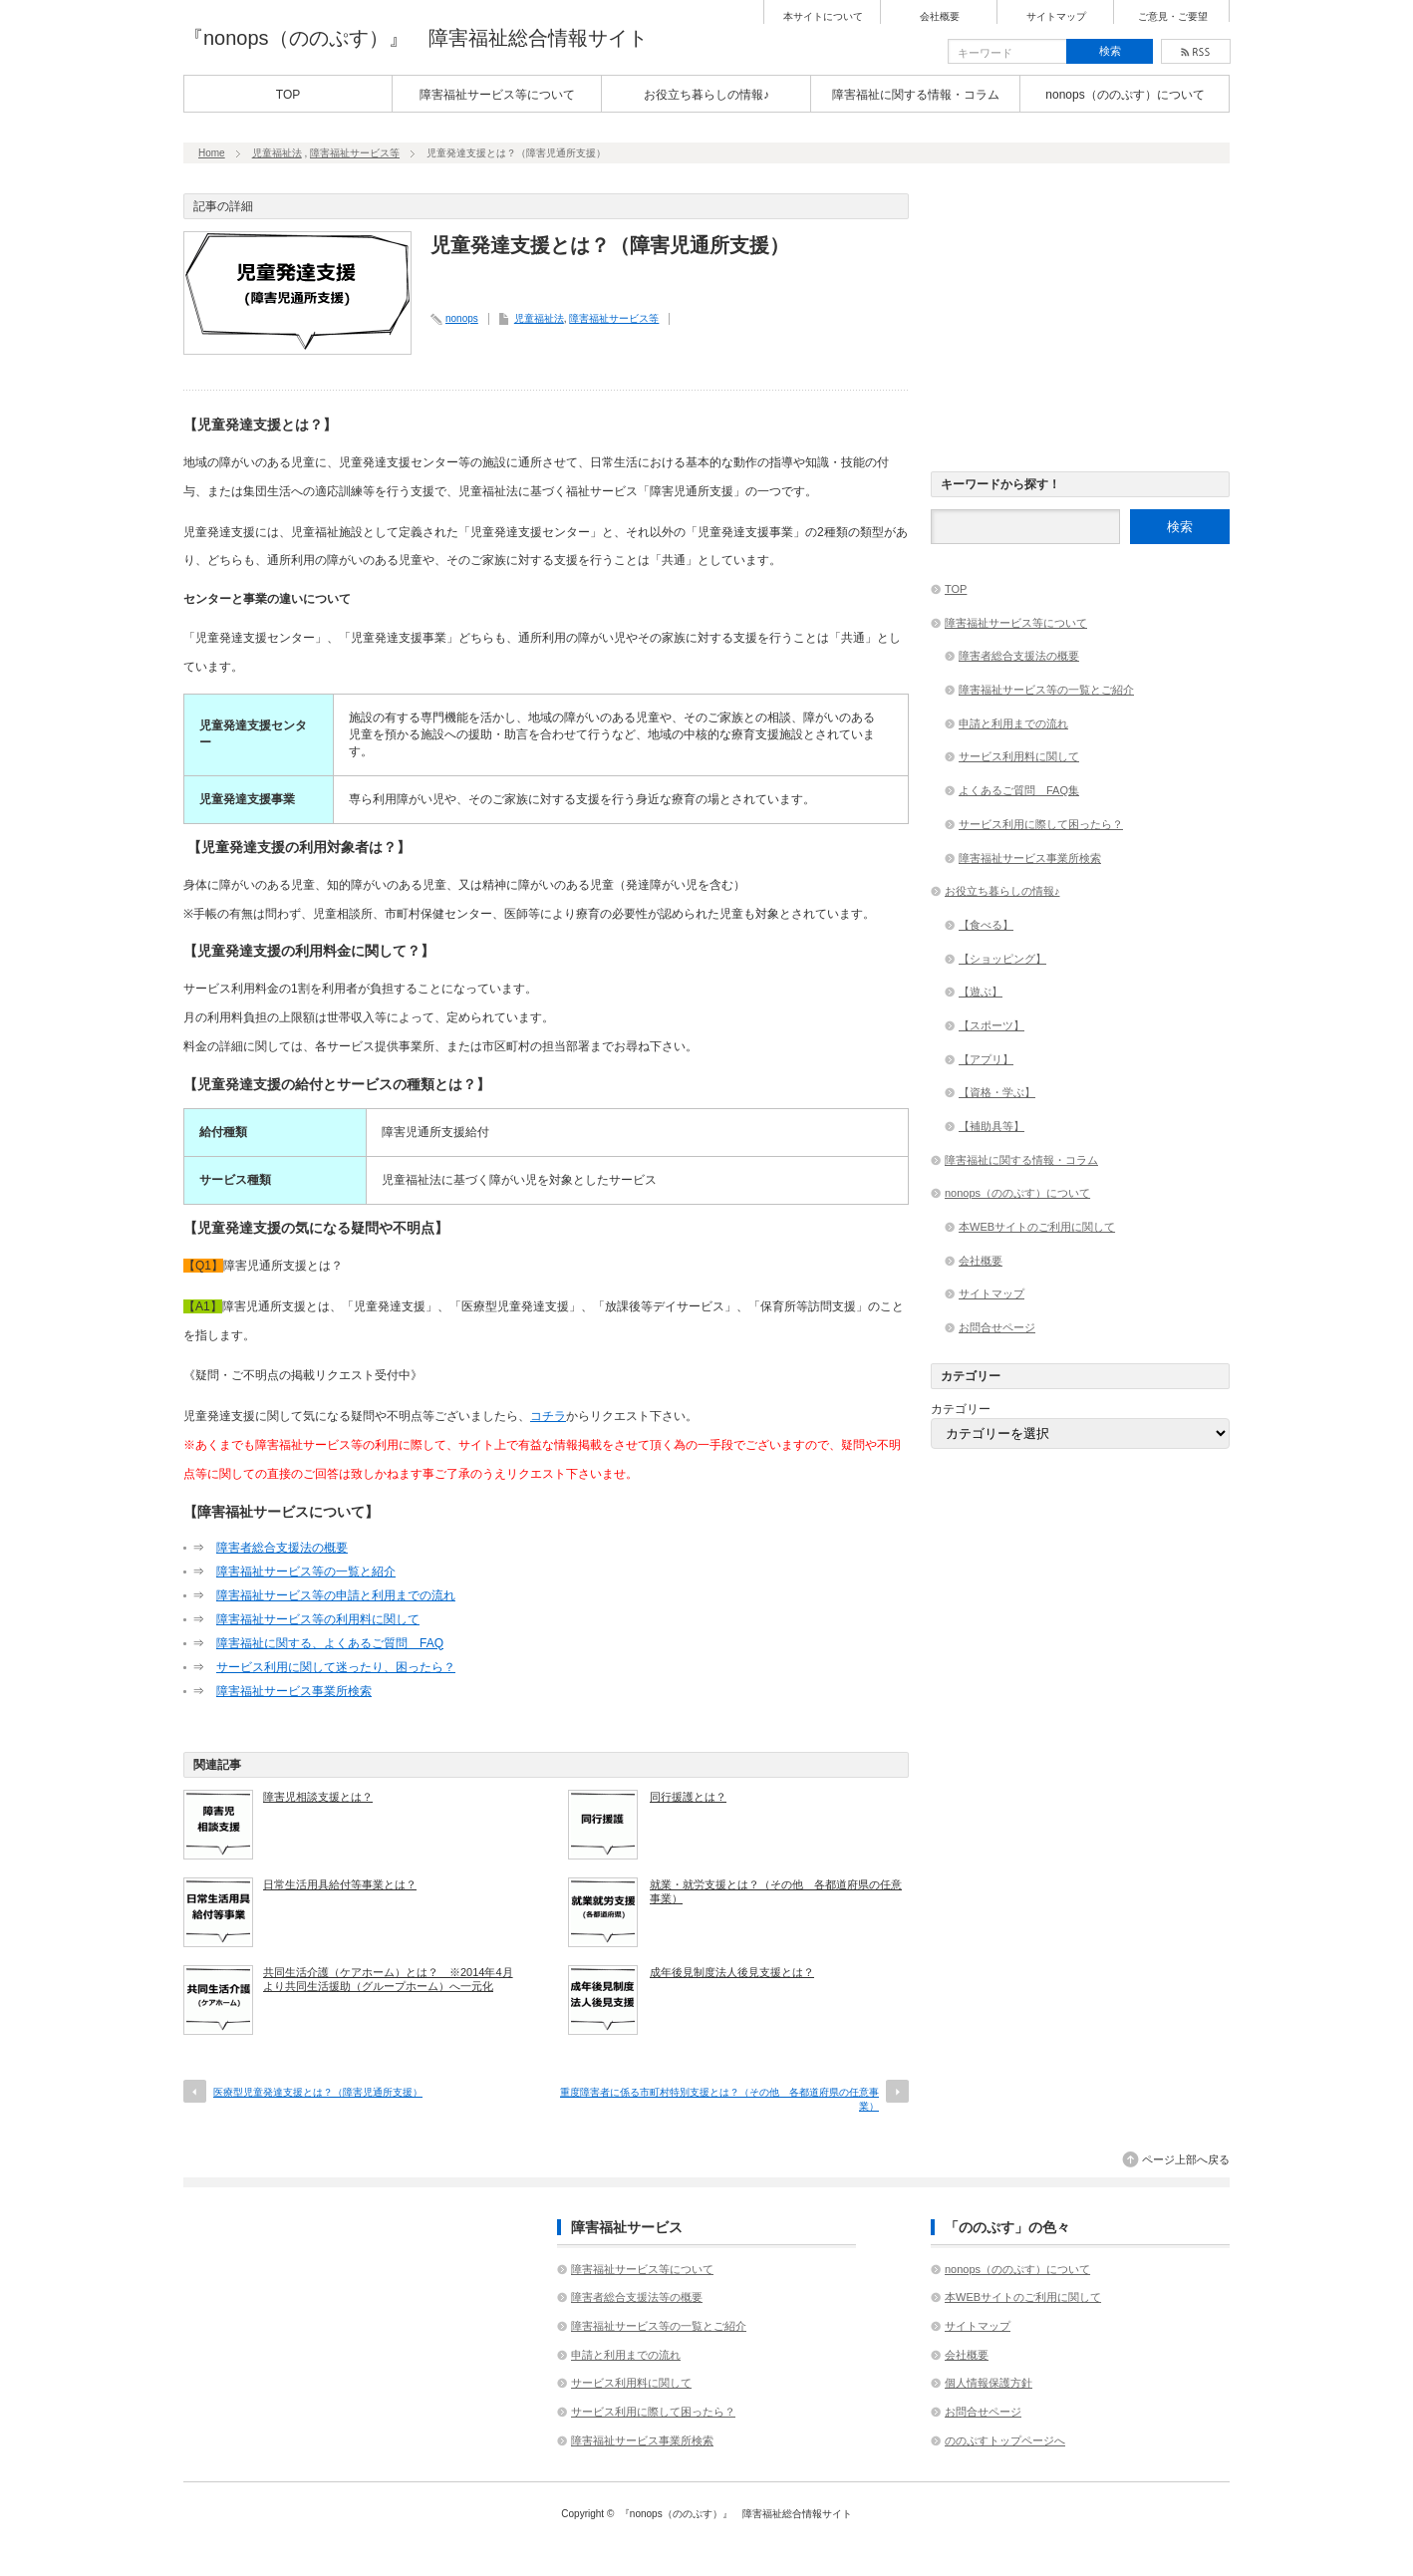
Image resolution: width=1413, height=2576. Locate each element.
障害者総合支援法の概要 (282, 1548)
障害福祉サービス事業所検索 (294, 1691)
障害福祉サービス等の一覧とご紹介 (1046, 690)
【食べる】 (986, 925)
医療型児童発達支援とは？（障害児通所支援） (318, 2092)
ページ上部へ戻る (1186, 2159)
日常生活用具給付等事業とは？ (340, 1884)
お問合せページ (997, 1327)
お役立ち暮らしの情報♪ (706, 95)
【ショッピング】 (1002, 959)
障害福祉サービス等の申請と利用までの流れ (335, 1595)
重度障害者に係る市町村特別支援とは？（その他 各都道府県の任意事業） (719, 2099)
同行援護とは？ (688, 1797)
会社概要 (940, 17)
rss (1196, 51)
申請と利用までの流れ (1013, 723)
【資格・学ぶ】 (997, 1092)
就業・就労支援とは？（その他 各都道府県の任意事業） (776, 1891)
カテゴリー (960, 1409)
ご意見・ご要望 (1173, 17)
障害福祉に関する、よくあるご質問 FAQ (329, 1643)
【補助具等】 (991, 1126)
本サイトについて (823, 17)
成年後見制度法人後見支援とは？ (732, 1972)
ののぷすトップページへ (1005, 2440)
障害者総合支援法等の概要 (637, 2297)
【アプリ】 (986, 1059)
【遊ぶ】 (980, 992)
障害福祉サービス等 (355, 152)
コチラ (548, 1416)
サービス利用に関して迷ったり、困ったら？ (335, 1667)
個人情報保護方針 (988, 2383)
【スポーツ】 (991, 1025)
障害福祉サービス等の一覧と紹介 (306, 1571)
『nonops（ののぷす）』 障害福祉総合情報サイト (415, 38)
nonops (461, 318)
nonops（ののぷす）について (1124, 95)
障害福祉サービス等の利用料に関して (318, 1619)
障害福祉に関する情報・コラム (915, 95)
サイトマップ (1056, 17)
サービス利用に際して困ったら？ (1041, 824)
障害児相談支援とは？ (318, 1797)
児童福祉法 (277, 152)
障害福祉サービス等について (497, 95)
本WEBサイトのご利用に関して (1037, 1227)
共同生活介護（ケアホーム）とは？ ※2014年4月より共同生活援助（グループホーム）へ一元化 (388, 1979)
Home (211, 152)
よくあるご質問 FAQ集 (1019, 790)
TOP (288, 95)
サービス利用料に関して (1019, 756)
